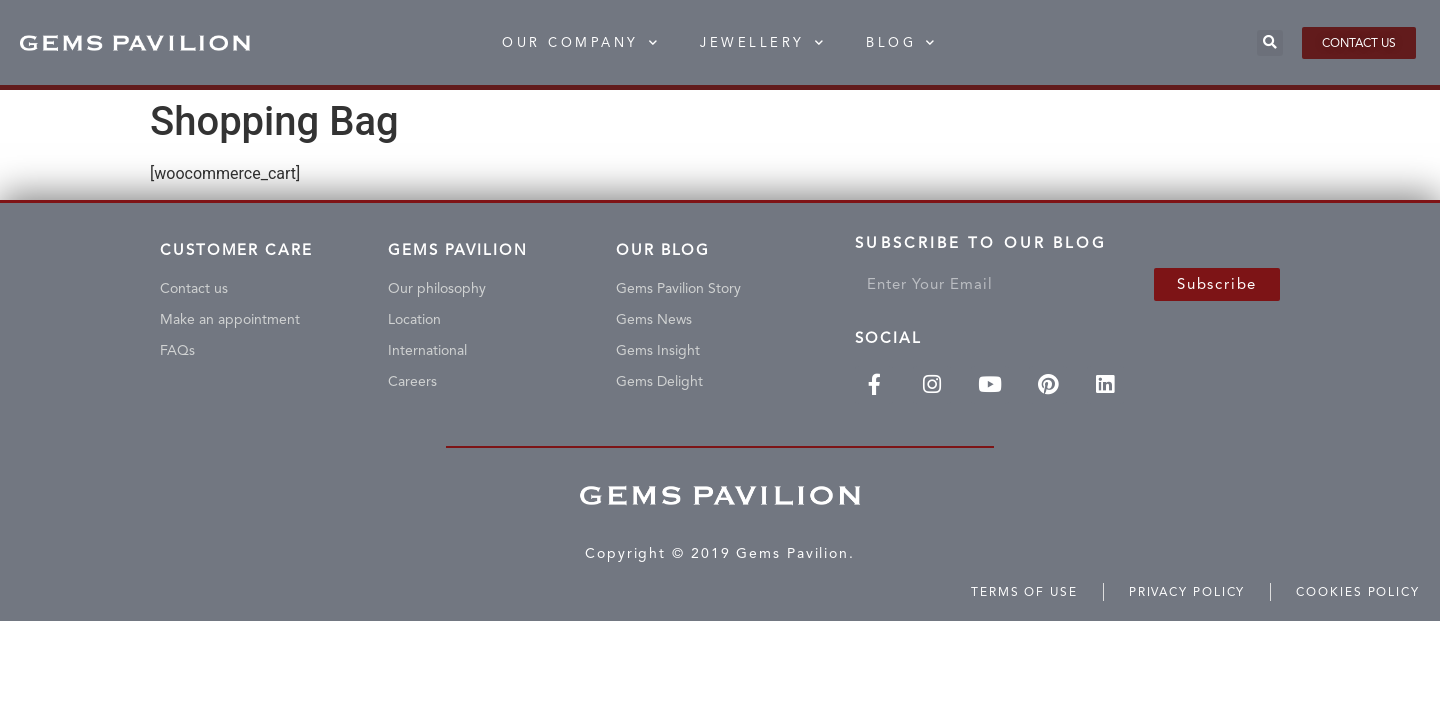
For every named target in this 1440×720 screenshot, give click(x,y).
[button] (1270, 43)
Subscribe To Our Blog (981, 247)
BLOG (902, 42)
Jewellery (763, 42)
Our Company (581, 42)
